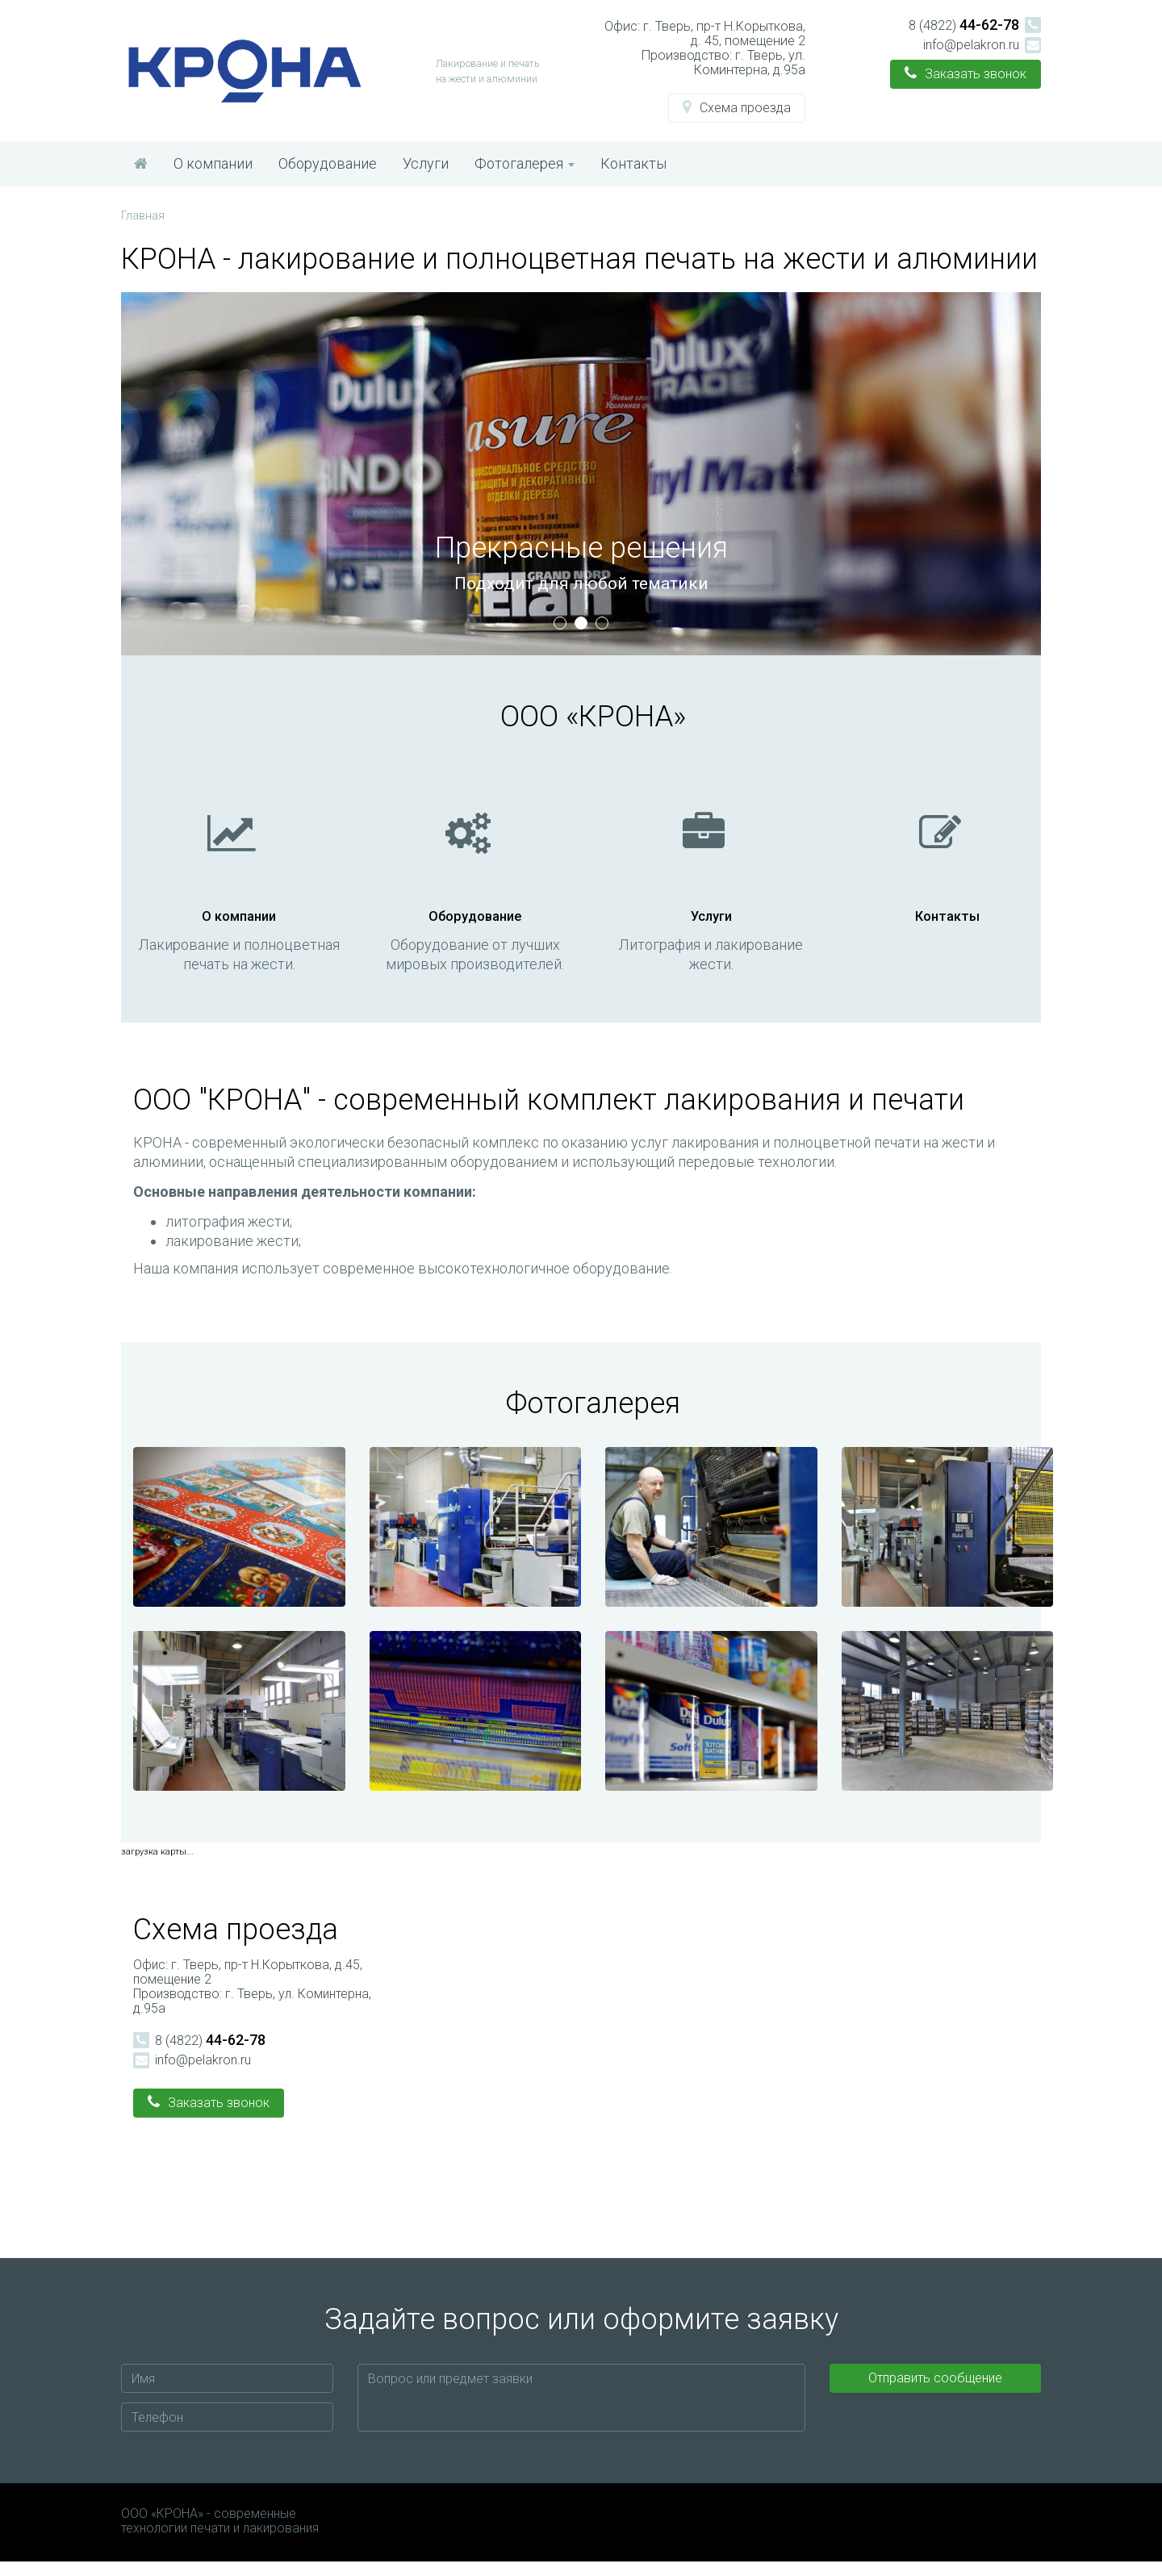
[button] (736, 108)
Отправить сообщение (935, 2392)
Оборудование (327, 163)
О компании (213, 163)
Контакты (633, 163)
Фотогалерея (524, 163)
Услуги (426, 163)
